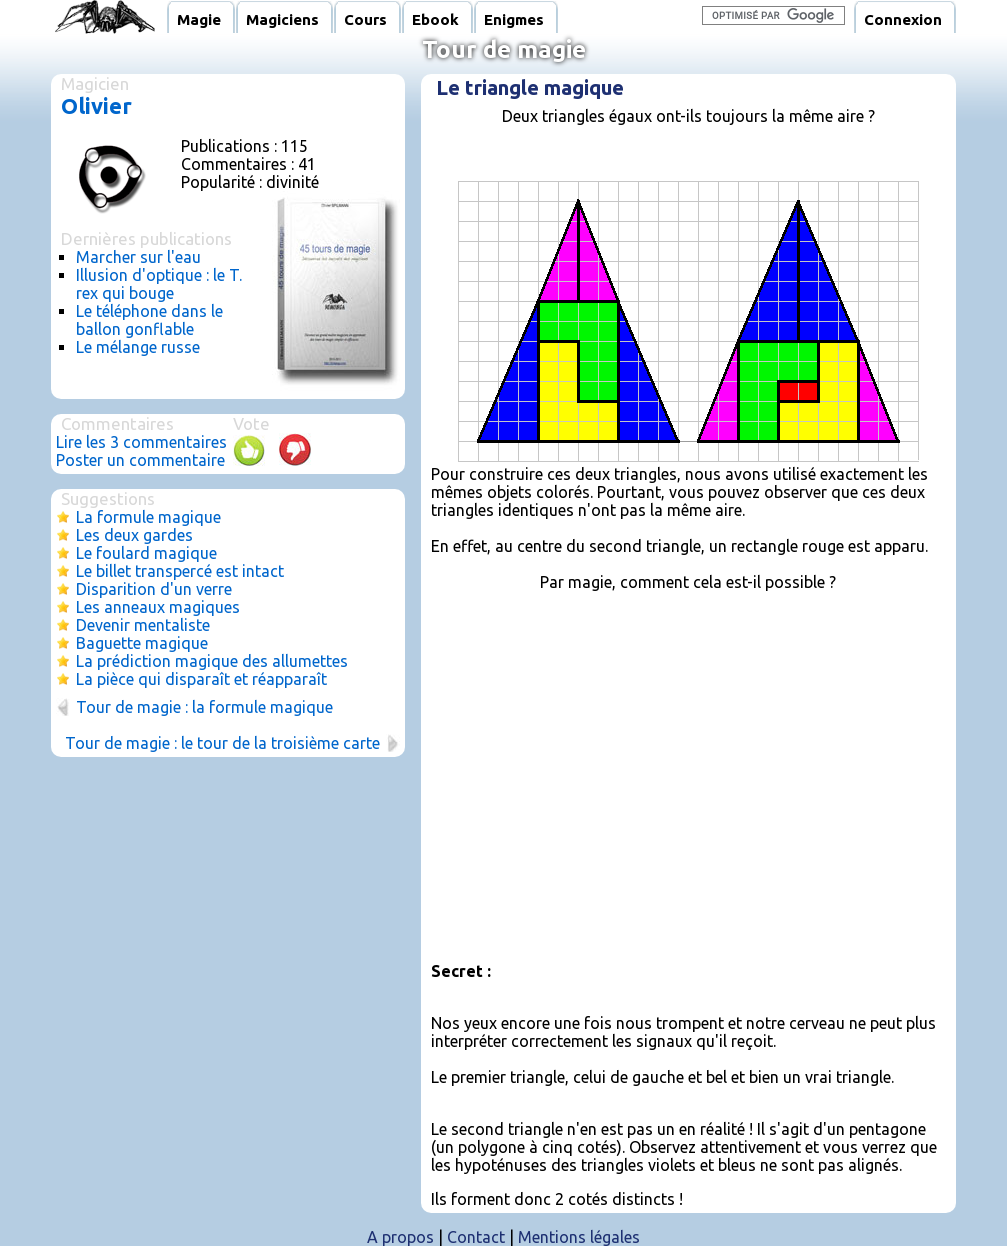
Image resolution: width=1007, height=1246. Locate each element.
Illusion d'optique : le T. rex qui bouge (159, 284)
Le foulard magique (146, 553)
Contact (476, 1237)
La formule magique (148, 517)
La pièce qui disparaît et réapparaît (201, 679)
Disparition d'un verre (154, 589)
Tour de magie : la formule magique (204, 707)
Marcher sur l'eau (138, 257)
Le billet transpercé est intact (180, 571)
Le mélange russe (138, 347)
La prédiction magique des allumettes (212, 661)
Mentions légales (579, 1237)
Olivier (96, 105)
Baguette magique (142, 643)
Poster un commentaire (140, 460)
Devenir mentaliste (143, 625)
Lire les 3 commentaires (141, 442)
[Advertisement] (682, 767)
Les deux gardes (134, 535)
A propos (400, 1237)
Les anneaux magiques (158, 607)
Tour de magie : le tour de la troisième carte (222, 743)
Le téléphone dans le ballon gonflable (149, 320)
